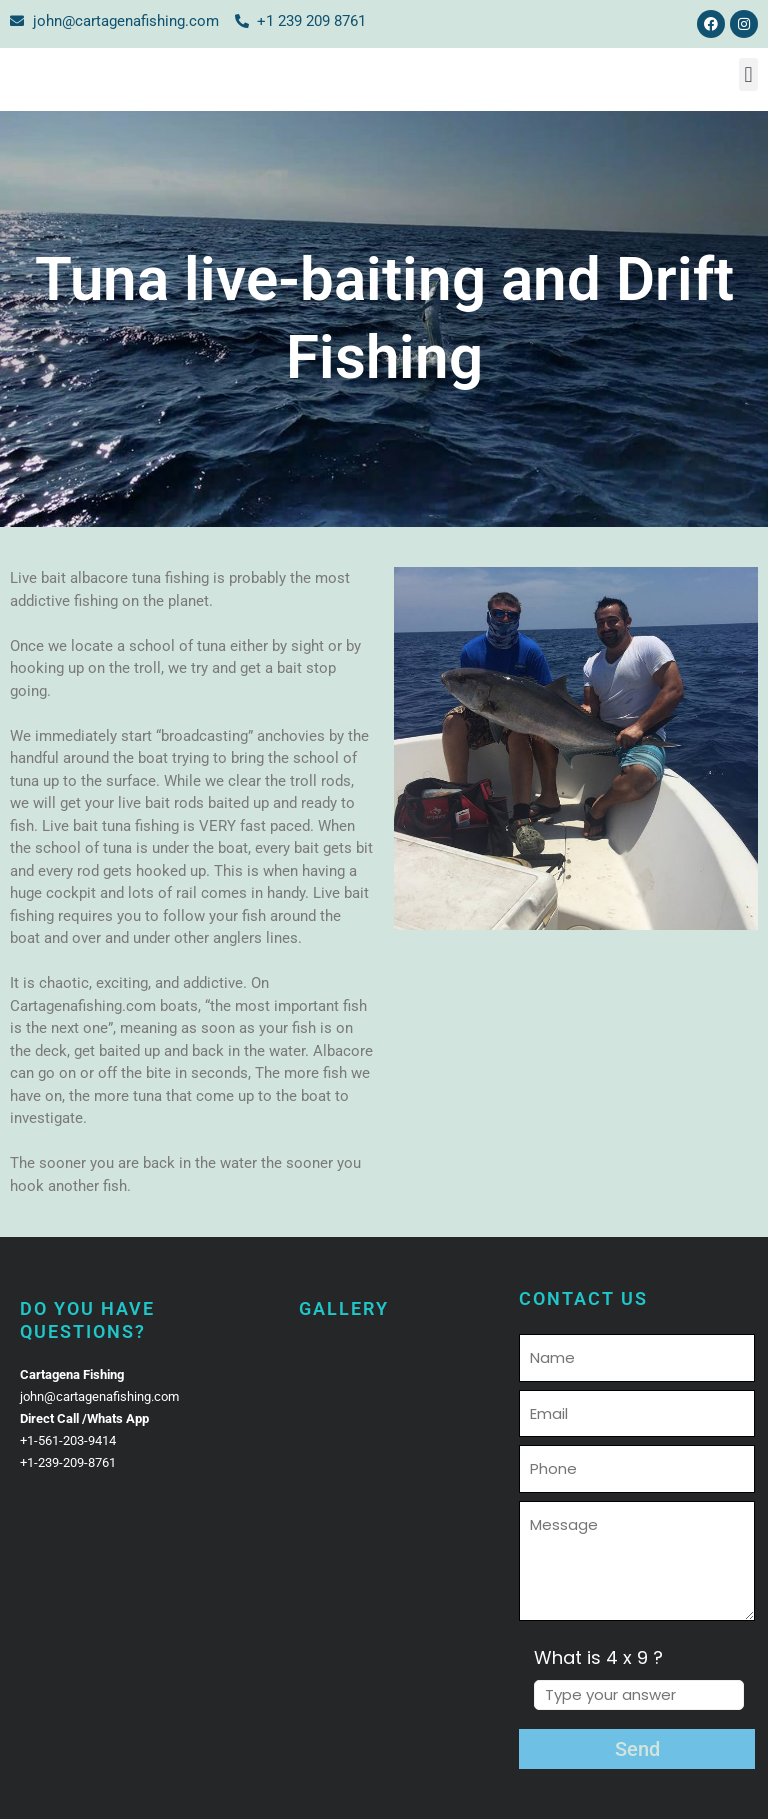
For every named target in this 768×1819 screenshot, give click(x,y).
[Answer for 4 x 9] (639, 1695)
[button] (748, 74)
